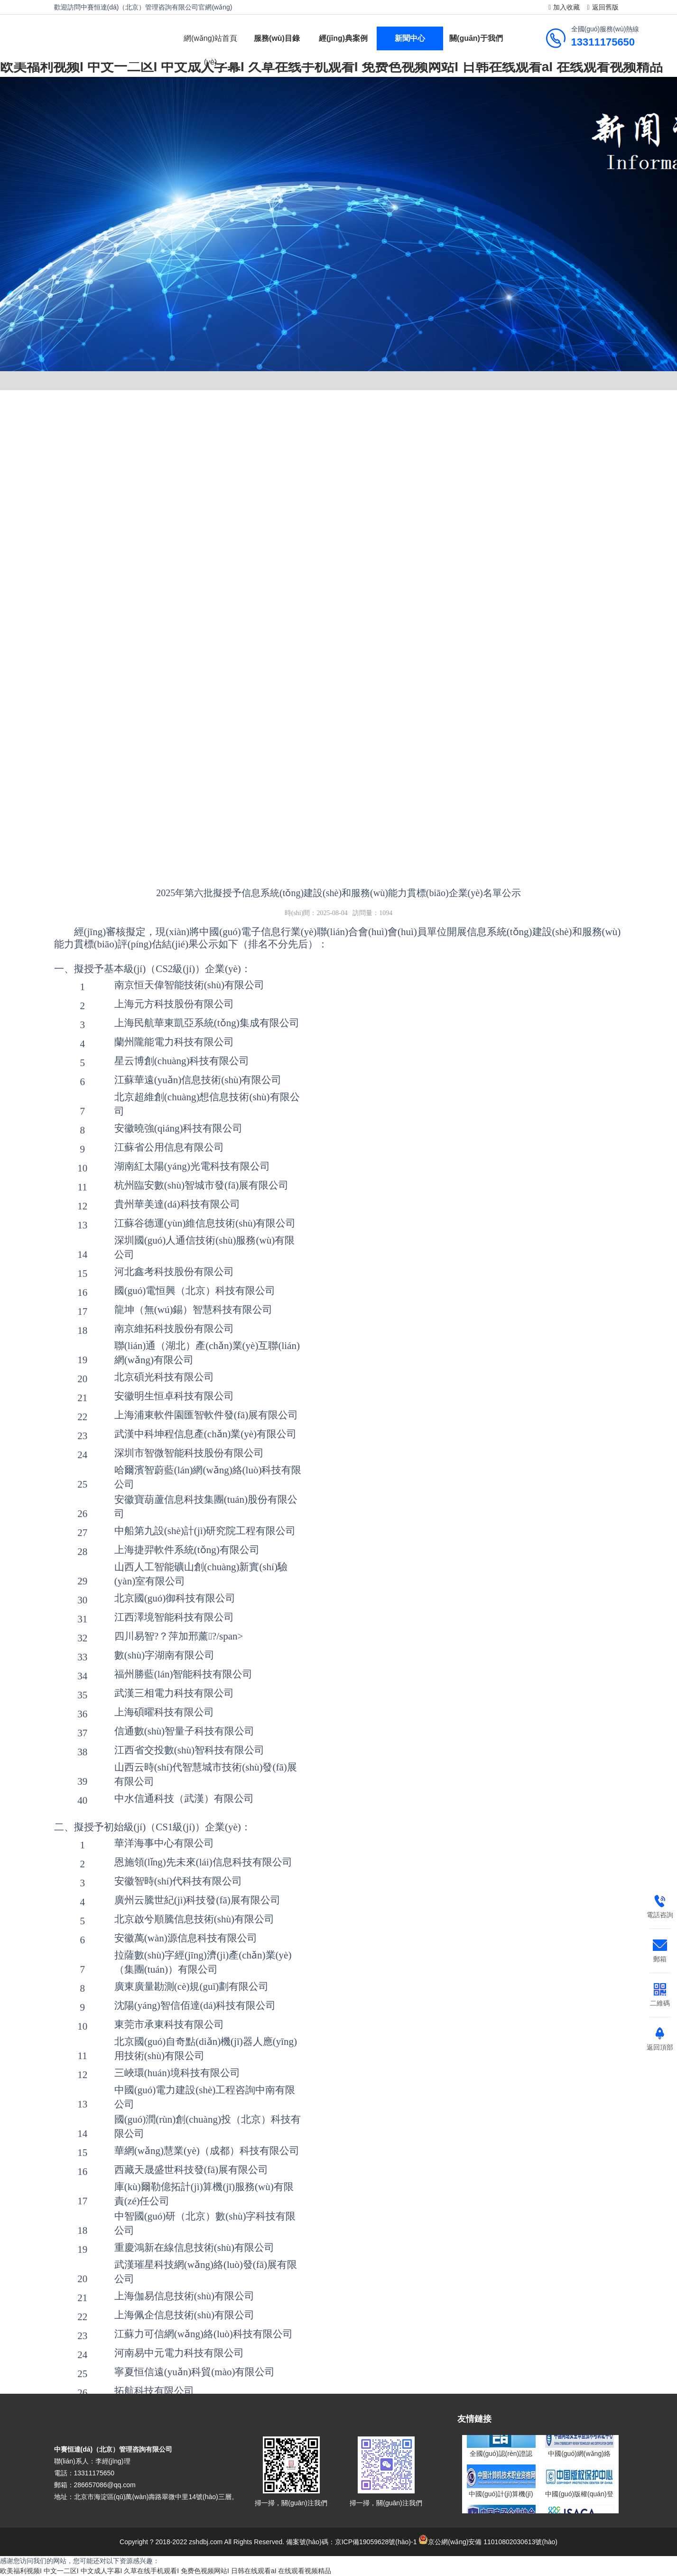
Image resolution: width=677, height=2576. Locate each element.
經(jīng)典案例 (343, 38)
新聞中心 (410, 38)
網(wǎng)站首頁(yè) (210, 50)
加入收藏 (563, 7)
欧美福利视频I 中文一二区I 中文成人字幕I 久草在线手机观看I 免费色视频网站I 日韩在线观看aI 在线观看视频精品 (165, 2571)
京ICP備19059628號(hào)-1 (376, 2542)
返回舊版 (601, 7)
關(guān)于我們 (476, 38)
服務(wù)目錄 (277, 38)
